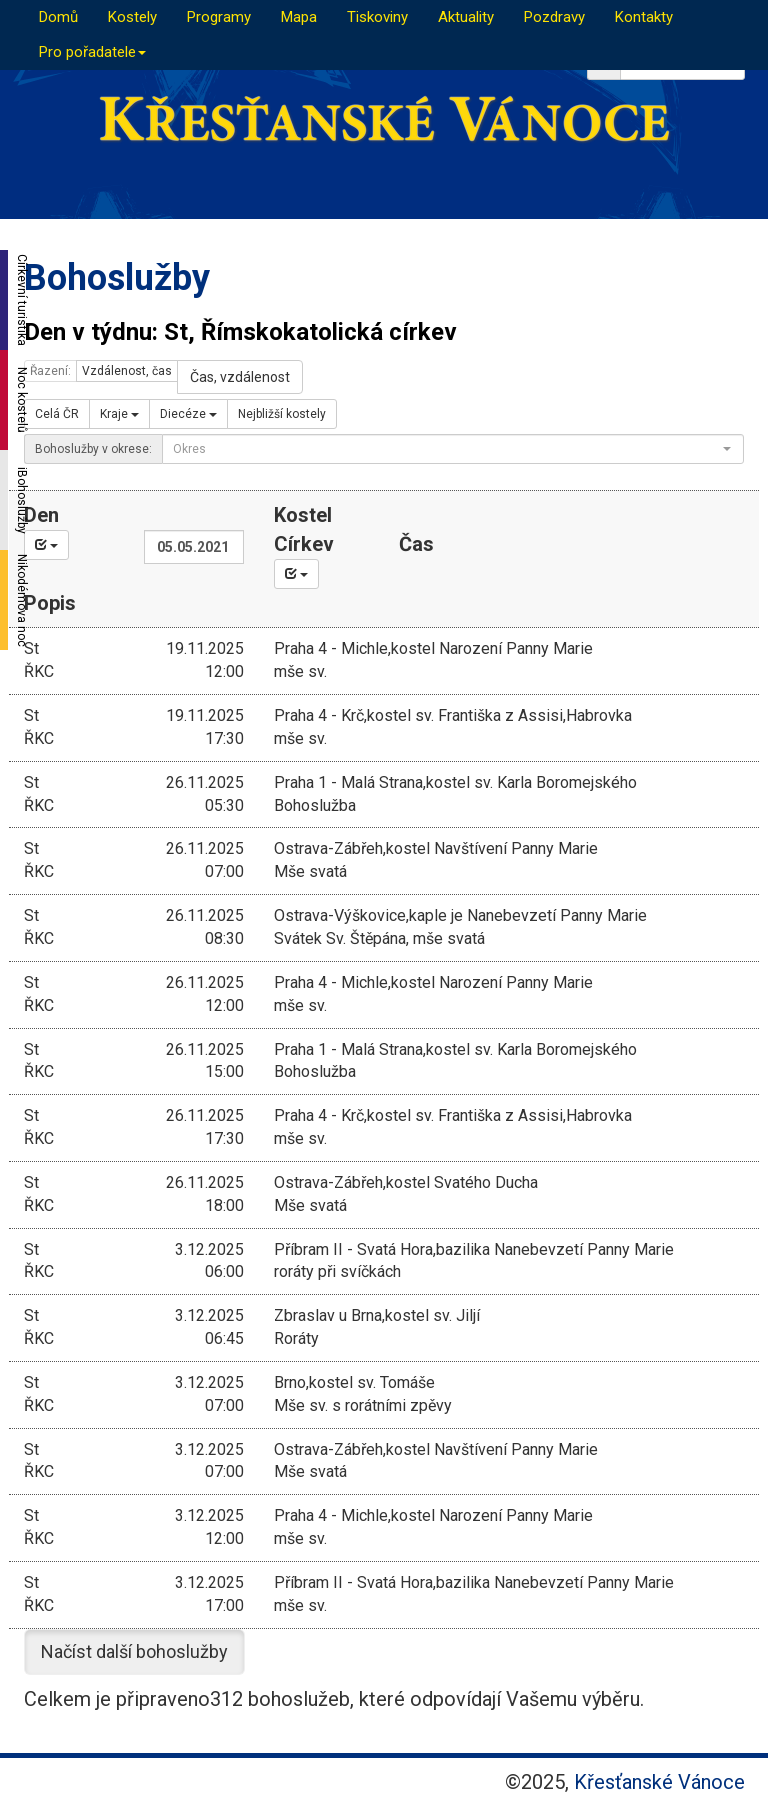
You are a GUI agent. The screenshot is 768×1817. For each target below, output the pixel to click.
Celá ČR (57, 414)
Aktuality (466, 17)
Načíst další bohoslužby (134, 1651)
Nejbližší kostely (282, 414)
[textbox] (447, 449)
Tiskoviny (377, 17)
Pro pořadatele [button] (92, 52)
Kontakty (644, 17)
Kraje (119, 414)
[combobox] (453, 449)
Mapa (299, 17)
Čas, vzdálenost (240, 377)
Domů (58, 17)
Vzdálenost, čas (127, 371)
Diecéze (188, 414)
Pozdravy (554, 17)
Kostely (132, 17)
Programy (219, 17)
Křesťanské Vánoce (659, 1782)
